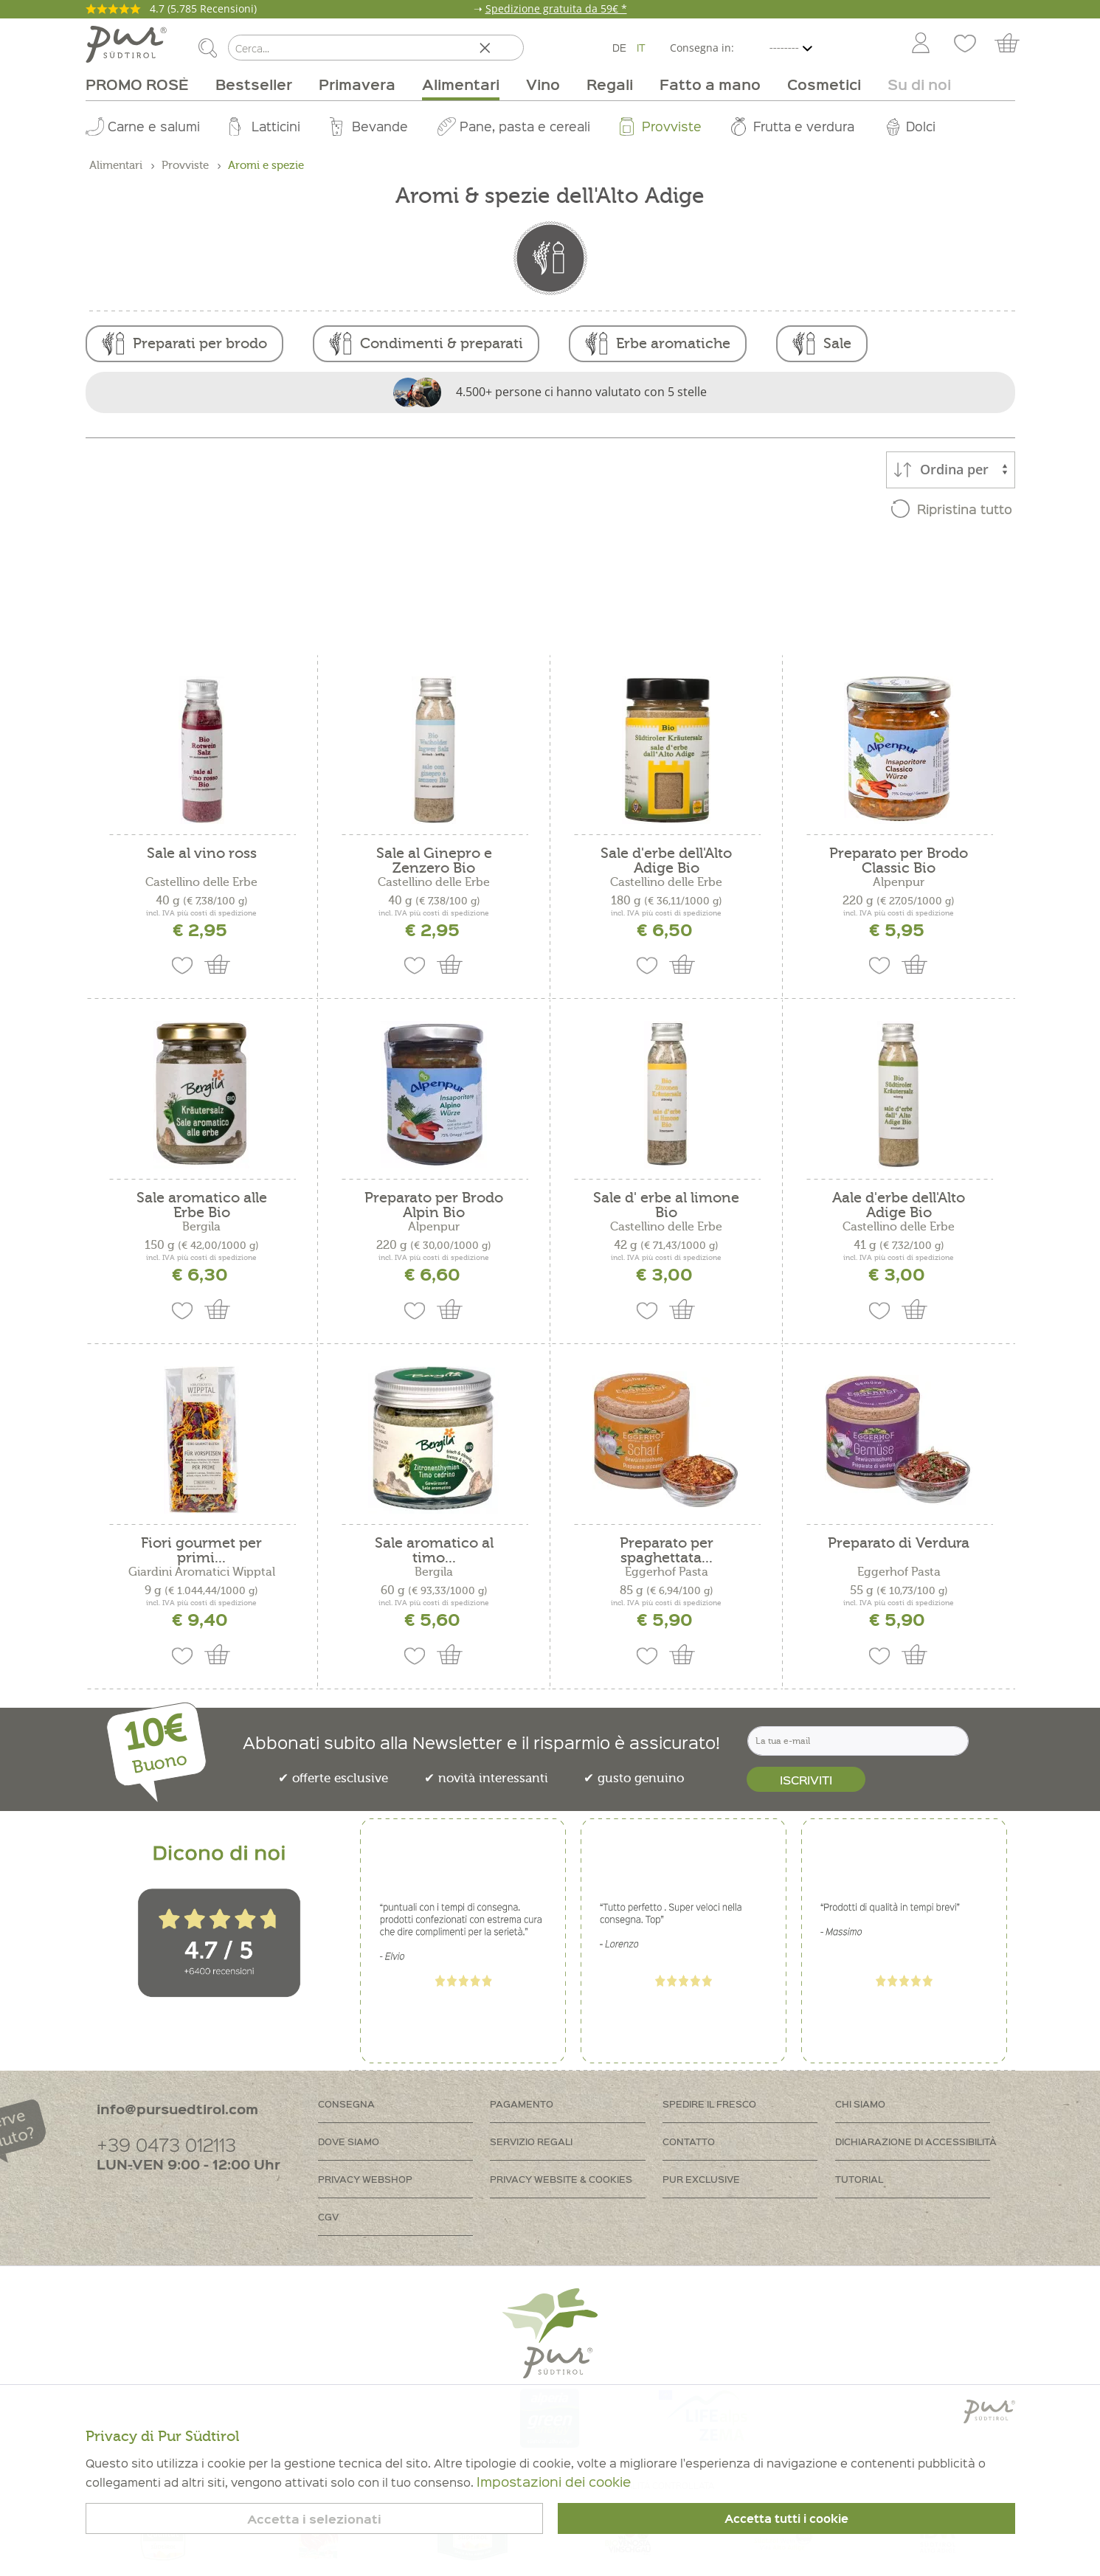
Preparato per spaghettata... (666, 1550)
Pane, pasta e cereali (525, 125)
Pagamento (521, 2103)
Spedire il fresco (709, 2103)
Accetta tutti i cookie (786, 2518)
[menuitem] (920, 44)
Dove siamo (348, 2141)
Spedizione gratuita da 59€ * (556, 8)
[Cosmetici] (824, 84)
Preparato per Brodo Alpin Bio (433, 1205)
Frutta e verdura (803, 125)
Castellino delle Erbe (201, 882)
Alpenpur (898, 882)
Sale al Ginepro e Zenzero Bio (434, 861)
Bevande (380, 125)
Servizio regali (531, 2141)
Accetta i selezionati (314, 2518)
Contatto (689, 2141)
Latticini (276, 125)
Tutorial (859, 2178)
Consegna (346, 2103)
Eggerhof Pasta (666, 1572)
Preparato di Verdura (898, 1543)
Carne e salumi (154, 125)
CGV (328, 2216)
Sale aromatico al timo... (434, 1550)
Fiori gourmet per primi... (201, 1550)
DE (619, 47)
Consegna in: (702, 48)
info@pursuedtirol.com (177, 2109)
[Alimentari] (461, 84)
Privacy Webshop (365, 2178)
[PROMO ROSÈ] (144, 84)
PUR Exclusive (701, 2178)
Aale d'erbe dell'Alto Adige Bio (898, 1205)
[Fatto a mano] (710, 84)
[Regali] (609, 84)
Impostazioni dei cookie (554, 2481)
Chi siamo (860, 2103)
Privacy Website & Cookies (561, 2178)
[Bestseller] (253, 84)
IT (641, 47)
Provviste (672, 125)
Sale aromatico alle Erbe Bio (201, 1205)
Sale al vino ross (202, 854)
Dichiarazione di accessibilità (916, 2141)
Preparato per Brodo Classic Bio (898, 861)
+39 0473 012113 (166, 2144)
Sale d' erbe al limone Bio (666, 1205)
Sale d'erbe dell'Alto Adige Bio (666, 861)
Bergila (201, 1226)
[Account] (920, 44)
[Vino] (543, 84)
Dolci (920, 125)
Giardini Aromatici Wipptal (201, 1572)
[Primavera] (357, 84)
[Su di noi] (912, 84)
